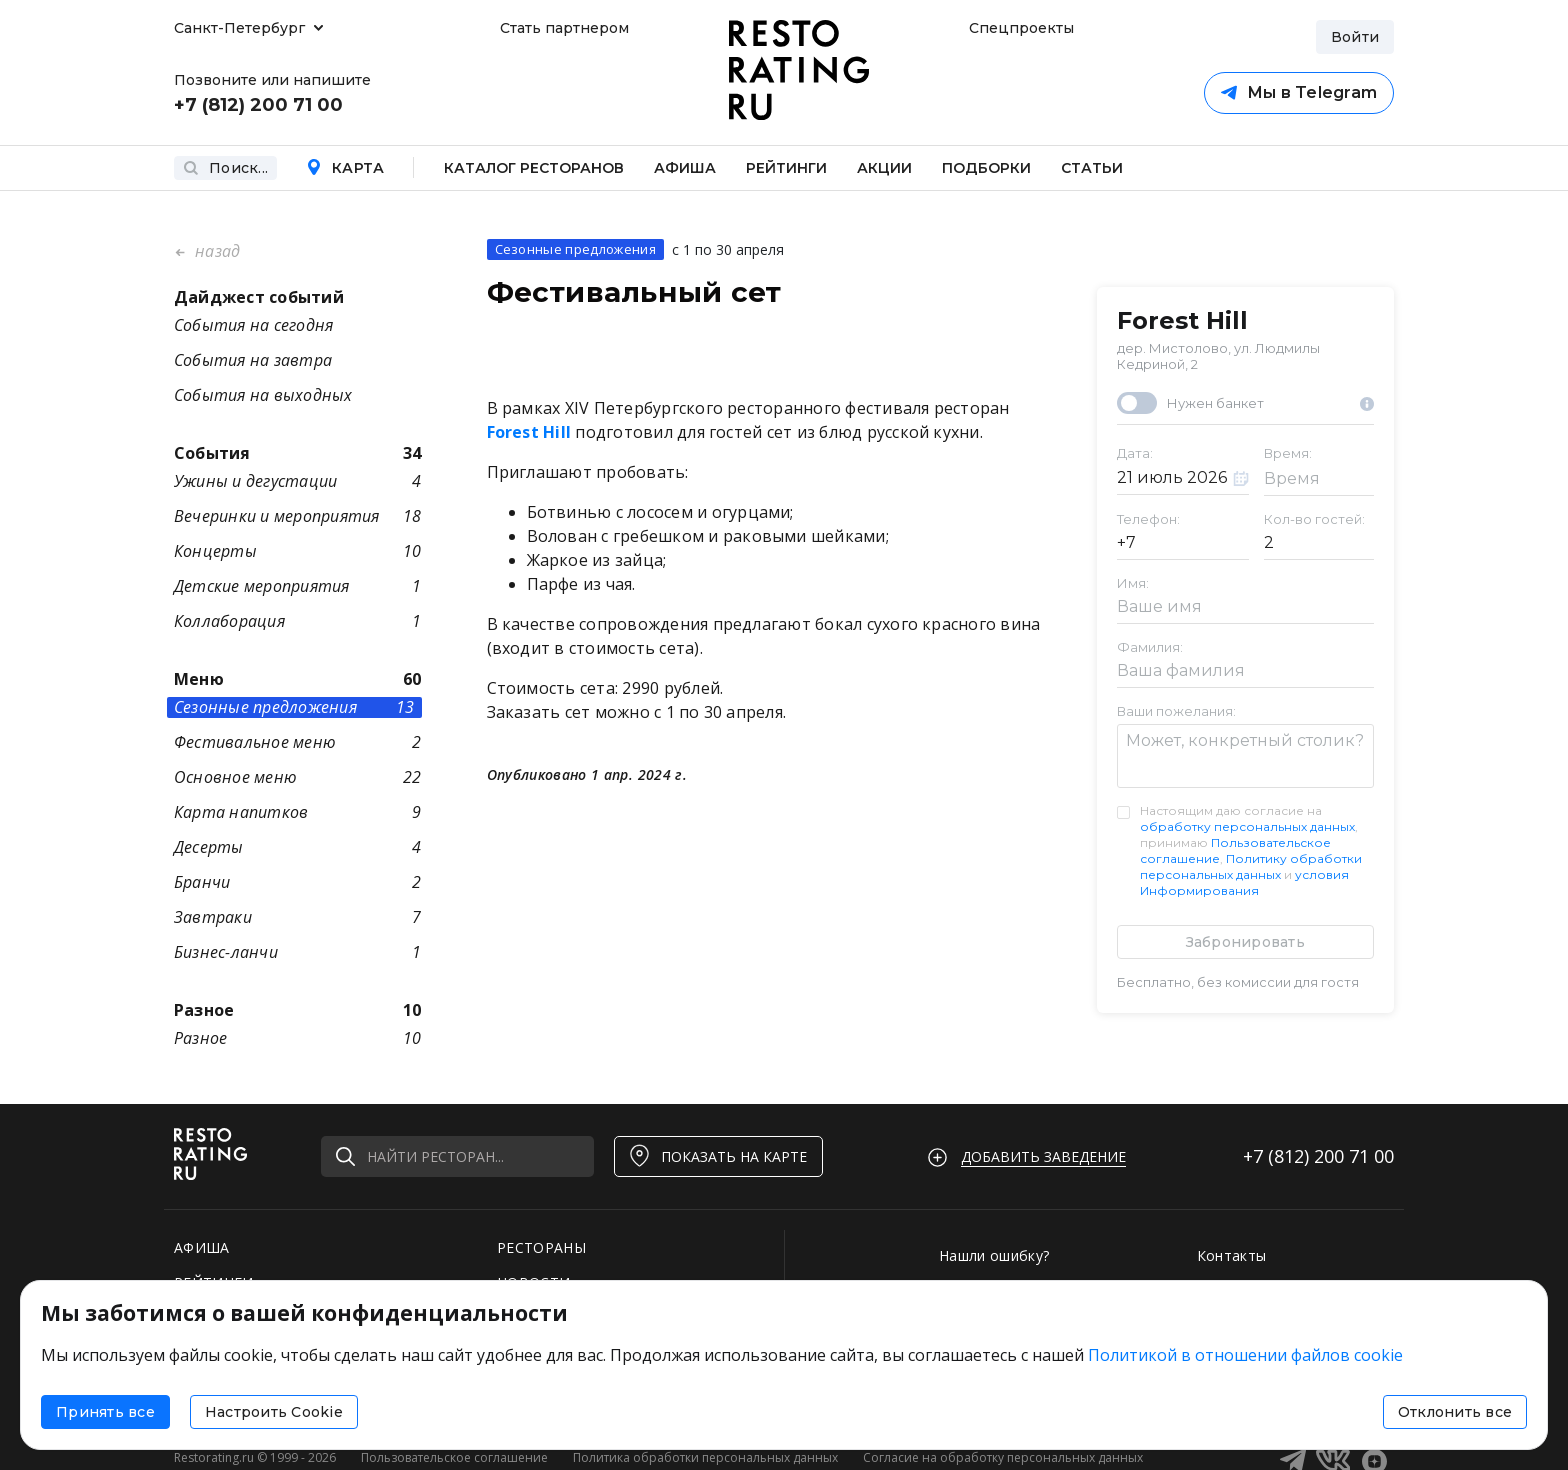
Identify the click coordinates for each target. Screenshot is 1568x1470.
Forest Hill (1182, 321)
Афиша (685, 168)
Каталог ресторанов (534, 168)
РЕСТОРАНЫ (541, 1247)
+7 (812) (1318, 1156)
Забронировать (1245, 942)
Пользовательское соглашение (454, 1457)
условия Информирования (1244, 882)
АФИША (202, 1247)
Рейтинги (786, 168)
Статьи (1092, 168)
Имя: (1133, 583)
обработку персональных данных (1247, 826)
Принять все (105, 1412)
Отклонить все (1455, 1412)
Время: (1288, 453)
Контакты (1232, 1255)
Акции (884, 168)
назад (215, 251)
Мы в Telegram (1299, 92)
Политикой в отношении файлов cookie (1245, 1355)
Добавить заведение (1043, 1156)
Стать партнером (564, 28)
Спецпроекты (1019, 28)
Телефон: (1148, 519)
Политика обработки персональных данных (705, 1457)
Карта (345, 168)
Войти (1355, 37)
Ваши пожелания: (1176, 711)
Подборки (986, 168)
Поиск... (225, 168)
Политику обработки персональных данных (1251, 866)
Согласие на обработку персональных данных (1003, 1457)
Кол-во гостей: (1314, 519)
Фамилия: (1150, 647)
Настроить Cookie (274, 1412)
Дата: (1135, 453)
